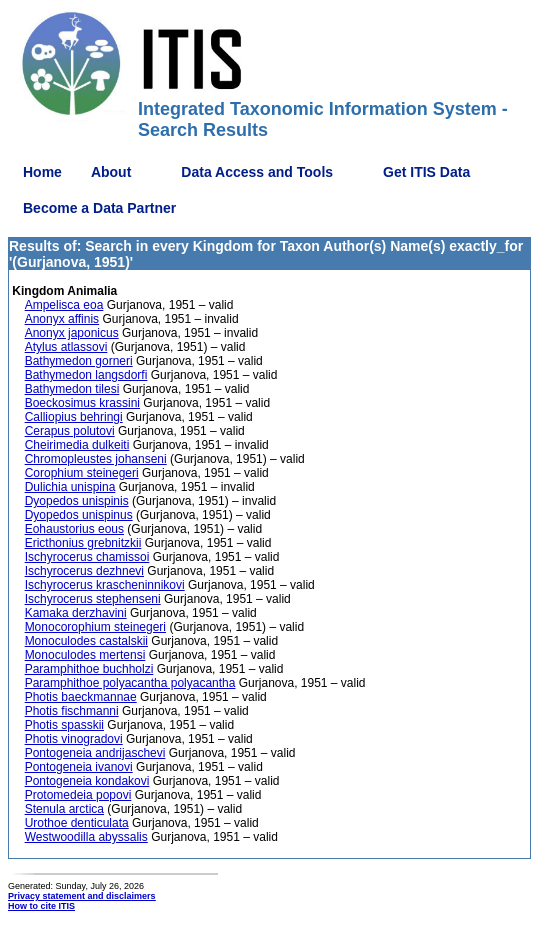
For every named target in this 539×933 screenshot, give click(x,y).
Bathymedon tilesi (72, 389)
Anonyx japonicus (72, 333)
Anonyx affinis (62, 319)
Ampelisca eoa (64, 305)
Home (42, 172)
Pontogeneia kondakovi (87, 781)
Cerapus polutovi (70, 431)
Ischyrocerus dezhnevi (84, 571)
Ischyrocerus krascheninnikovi (105, 585)
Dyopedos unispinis (77, 501)
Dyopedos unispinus (79, 515)
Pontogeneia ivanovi (79, 767)
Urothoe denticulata (77, 823)
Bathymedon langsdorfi (86, 375)
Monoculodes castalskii (86, 641)
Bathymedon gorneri (79, 361)
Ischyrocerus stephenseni (93, 599)
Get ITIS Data (426, 172)
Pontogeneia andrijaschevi (95, 753)
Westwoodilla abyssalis (86, 837)
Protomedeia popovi (78, 795)
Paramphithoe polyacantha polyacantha (130, 683)
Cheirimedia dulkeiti (77, 445)
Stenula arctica (64, 809)
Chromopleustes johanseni (96, 459)
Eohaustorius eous (74, 529)
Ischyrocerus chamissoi (87, 557)
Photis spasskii (64, 725)
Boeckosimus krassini (82, 403)
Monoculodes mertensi (85, 655)
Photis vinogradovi (74, 739)
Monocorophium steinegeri (95, 627)
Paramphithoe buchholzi (89, 669)
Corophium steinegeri (82, 473)
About (111, 172)
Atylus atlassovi (66, 347)
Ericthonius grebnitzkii (83, 543)
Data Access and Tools (257, 172)
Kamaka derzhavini (76, 613)
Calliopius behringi (74, 417)
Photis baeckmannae (81, 697)
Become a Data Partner (99, 208)
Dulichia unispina (70, 487)
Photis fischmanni (72, 711)
